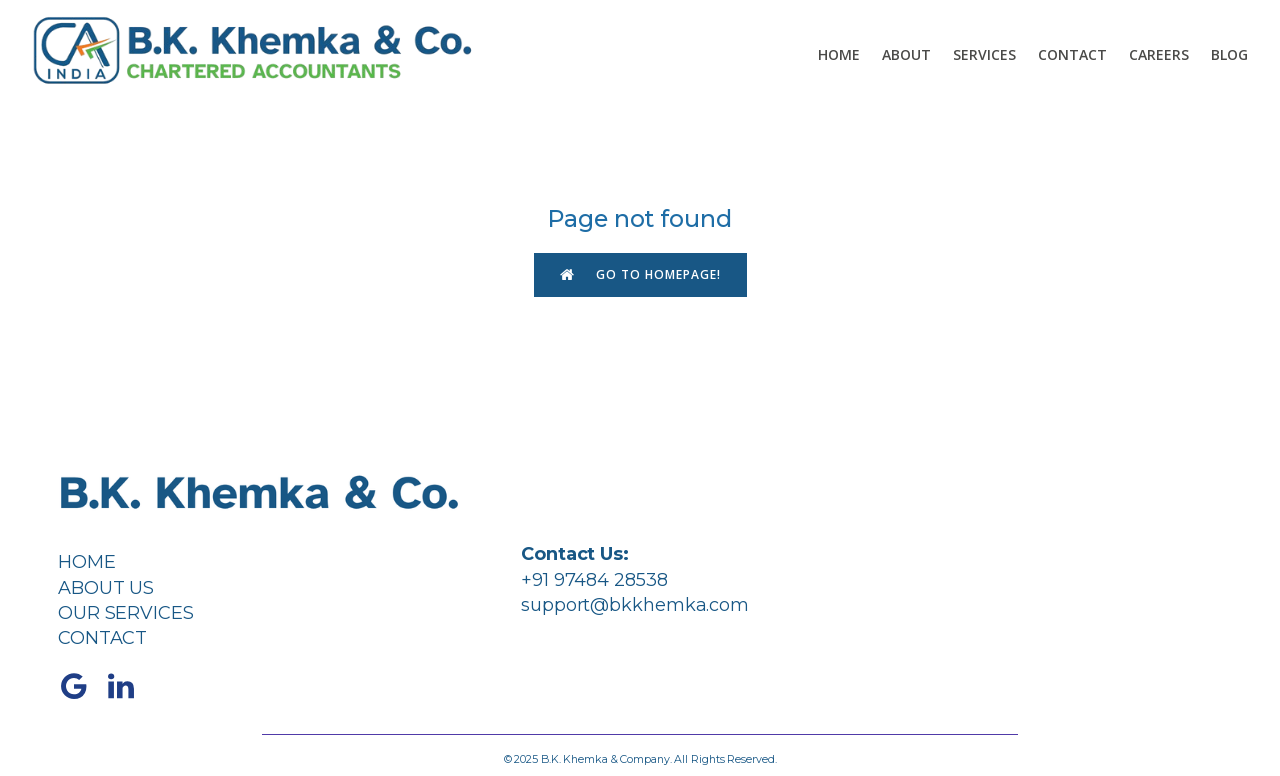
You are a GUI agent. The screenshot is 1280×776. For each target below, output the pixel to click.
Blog (1229, 54)
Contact (1072, 54)
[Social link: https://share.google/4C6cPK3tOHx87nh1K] (81, 687)
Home (839, 54)
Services (984, 54)
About (906, 54)
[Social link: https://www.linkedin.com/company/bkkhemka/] (128, 687)
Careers (1159, 54)
